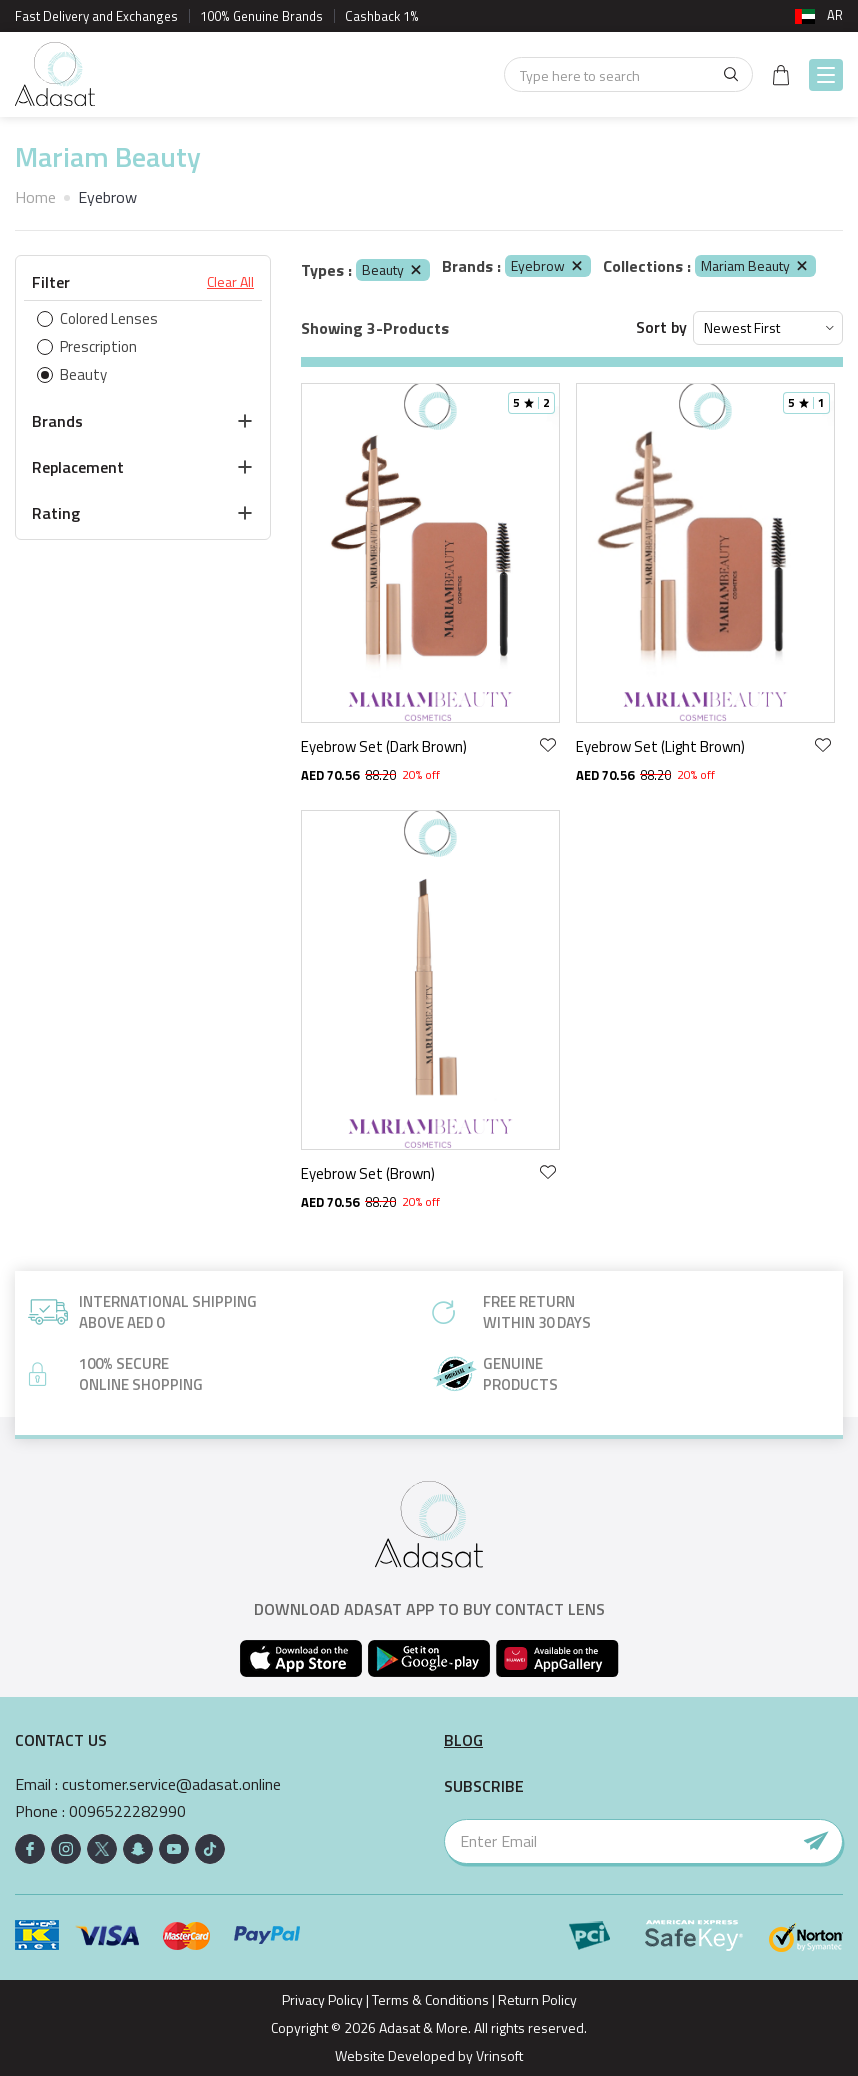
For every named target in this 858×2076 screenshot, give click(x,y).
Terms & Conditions (430, 1999)
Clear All (230, 282)
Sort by (661, 327)
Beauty (393, 269)
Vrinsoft (498, 2055)
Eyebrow (548, 265)
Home (35, 197)
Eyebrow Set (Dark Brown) (384, 746)
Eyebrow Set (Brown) (368, 1173)
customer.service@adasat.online (171, 1784)
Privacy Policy (322, 1999)
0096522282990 (127, 1811)
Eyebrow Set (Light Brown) (660, 746)
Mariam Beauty (755, 265)
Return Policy (537, 1999)
